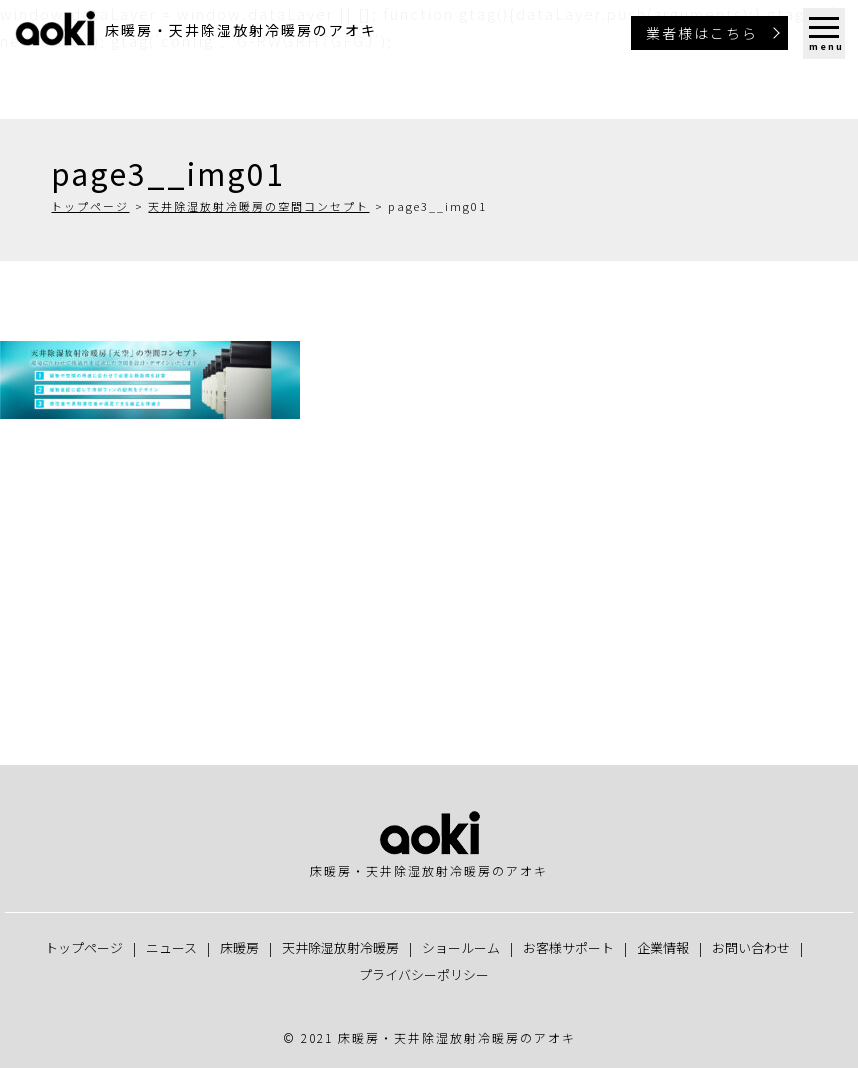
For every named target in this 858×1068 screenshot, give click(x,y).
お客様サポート (568, 947)
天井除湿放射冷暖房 (340, 947)
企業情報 (663, 947)
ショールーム (461, 947)
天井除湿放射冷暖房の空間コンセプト (258, 206)
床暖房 (239, 947)
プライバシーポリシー (424, 974)
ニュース (171, 947)
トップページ (90, 206)
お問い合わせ (751, 947)
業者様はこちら (702, 33)
